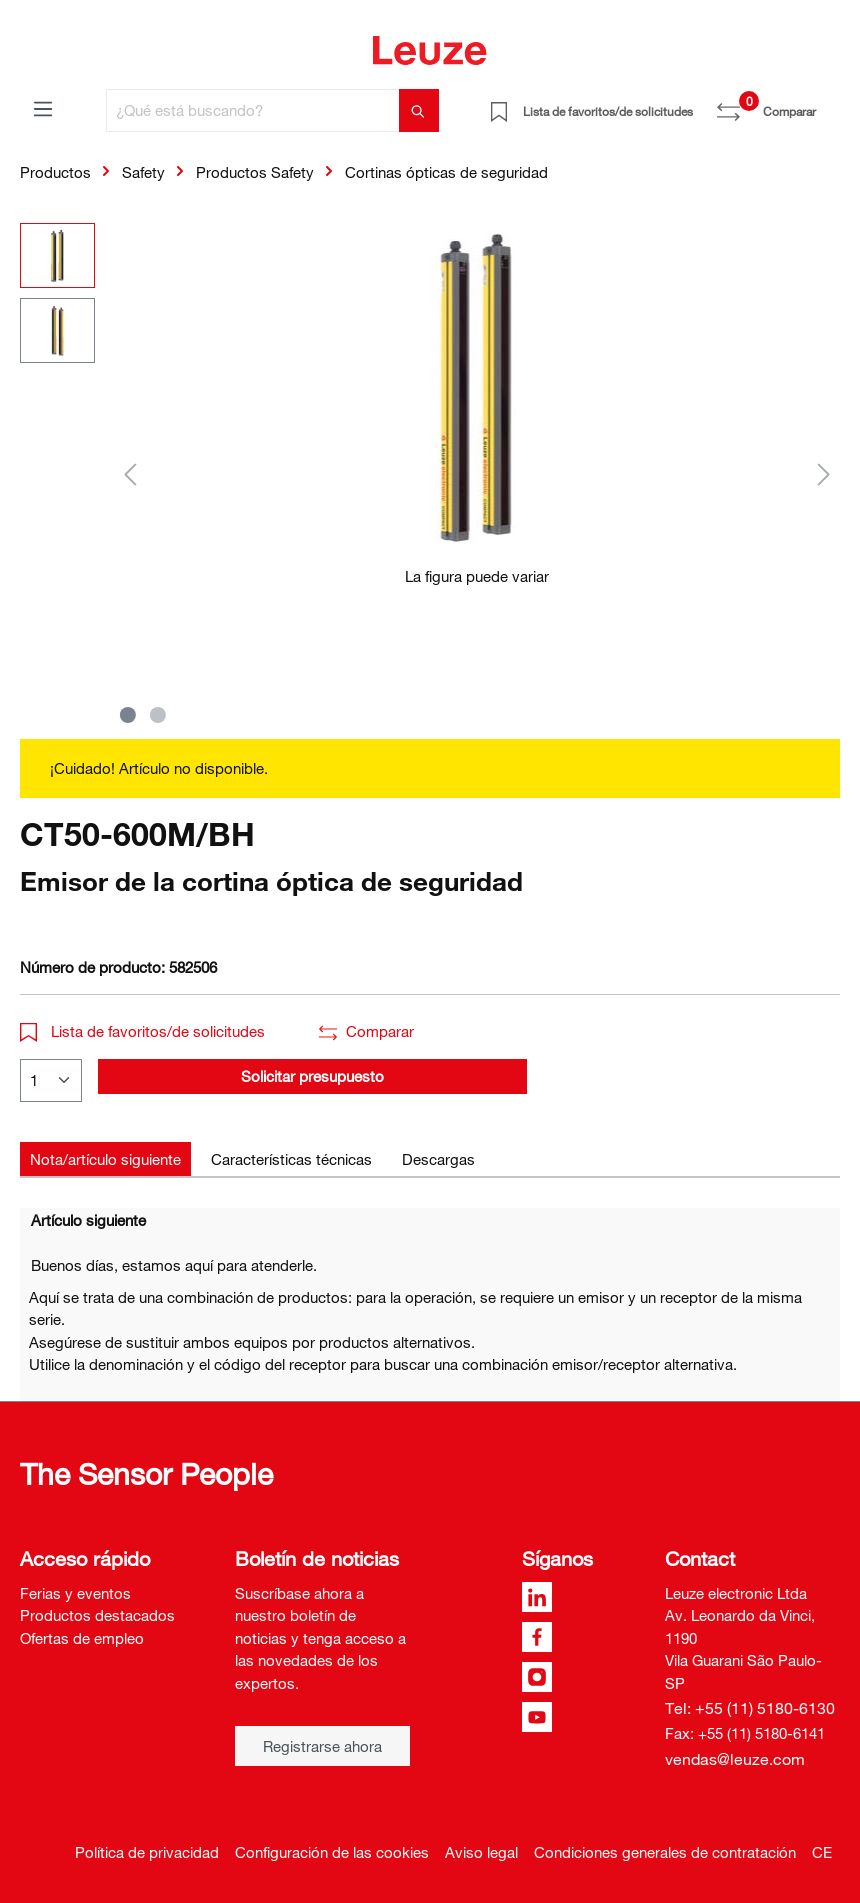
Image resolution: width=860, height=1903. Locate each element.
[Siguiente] (824, 473)
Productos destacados (97, 1615)
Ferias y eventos (75, 1593)
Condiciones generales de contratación (665, 1852)
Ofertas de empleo (82, 1638)
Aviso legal (481, 1852)
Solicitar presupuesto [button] (312, 1076)
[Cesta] (828, 104)
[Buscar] (419, 110)
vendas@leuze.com (735, 1759)
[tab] (105, 1159)
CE (822, 1852)
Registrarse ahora (322, 1746)
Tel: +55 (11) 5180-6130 (750, 1708)
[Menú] (43, 108)
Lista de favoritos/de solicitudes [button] (142, 1031)
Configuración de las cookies (332, 1852)
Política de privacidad (147, 1852)
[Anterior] (130, 473)
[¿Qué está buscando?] (253, 110)
